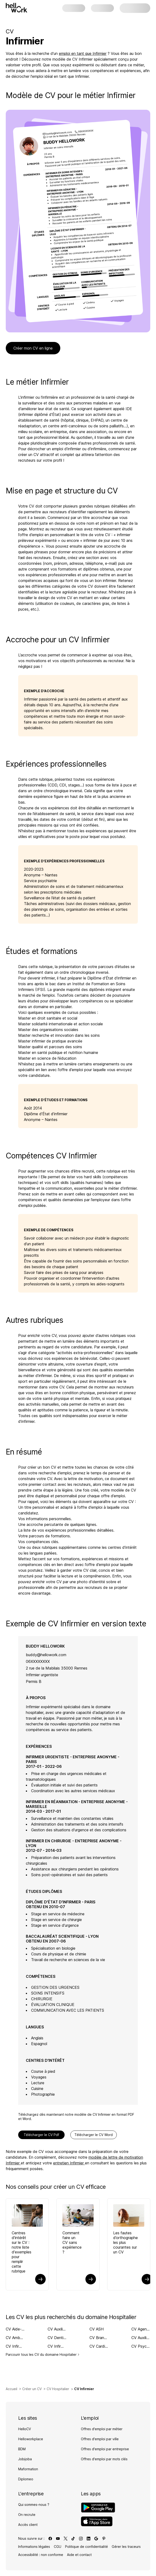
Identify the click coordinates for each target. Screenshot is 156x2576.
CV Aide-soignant (15, 2329)
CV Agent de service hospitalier (140, 2329)
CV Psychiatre (140, 2346)
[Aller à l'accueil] (16, 7)
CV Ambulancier (15, 2337)
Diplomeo (25, 2479)
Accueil (11, 2389)
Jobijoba (25, 2459)
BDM (22, 2449)
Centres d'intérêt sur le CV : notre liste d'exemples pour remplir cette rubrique (21, 2251)
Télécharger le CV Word (93, 2135)
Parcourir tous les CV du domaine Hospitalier (42, 2354)
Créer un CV (32, 2389)
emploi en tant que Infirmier (82, 53)
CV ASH (96, 2329)
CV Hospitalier (58, 2389)
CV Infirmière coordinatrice (57, 2346)
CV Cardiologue (98, 2346)
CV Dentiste (57, 2337)
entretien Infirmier (69, 2163)
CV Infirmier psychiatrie (15, 2346)
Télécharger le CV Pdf (41, 2135)
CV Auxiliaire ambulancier (140, 2337)
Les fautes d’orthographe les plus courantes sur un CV (125, 2242)
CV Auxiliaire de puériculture (57, 2329)
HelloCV (24, 2429)
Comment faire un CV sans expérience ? (72, 2242)
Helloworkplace (30, 2439)
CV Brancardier (98, 2337)
